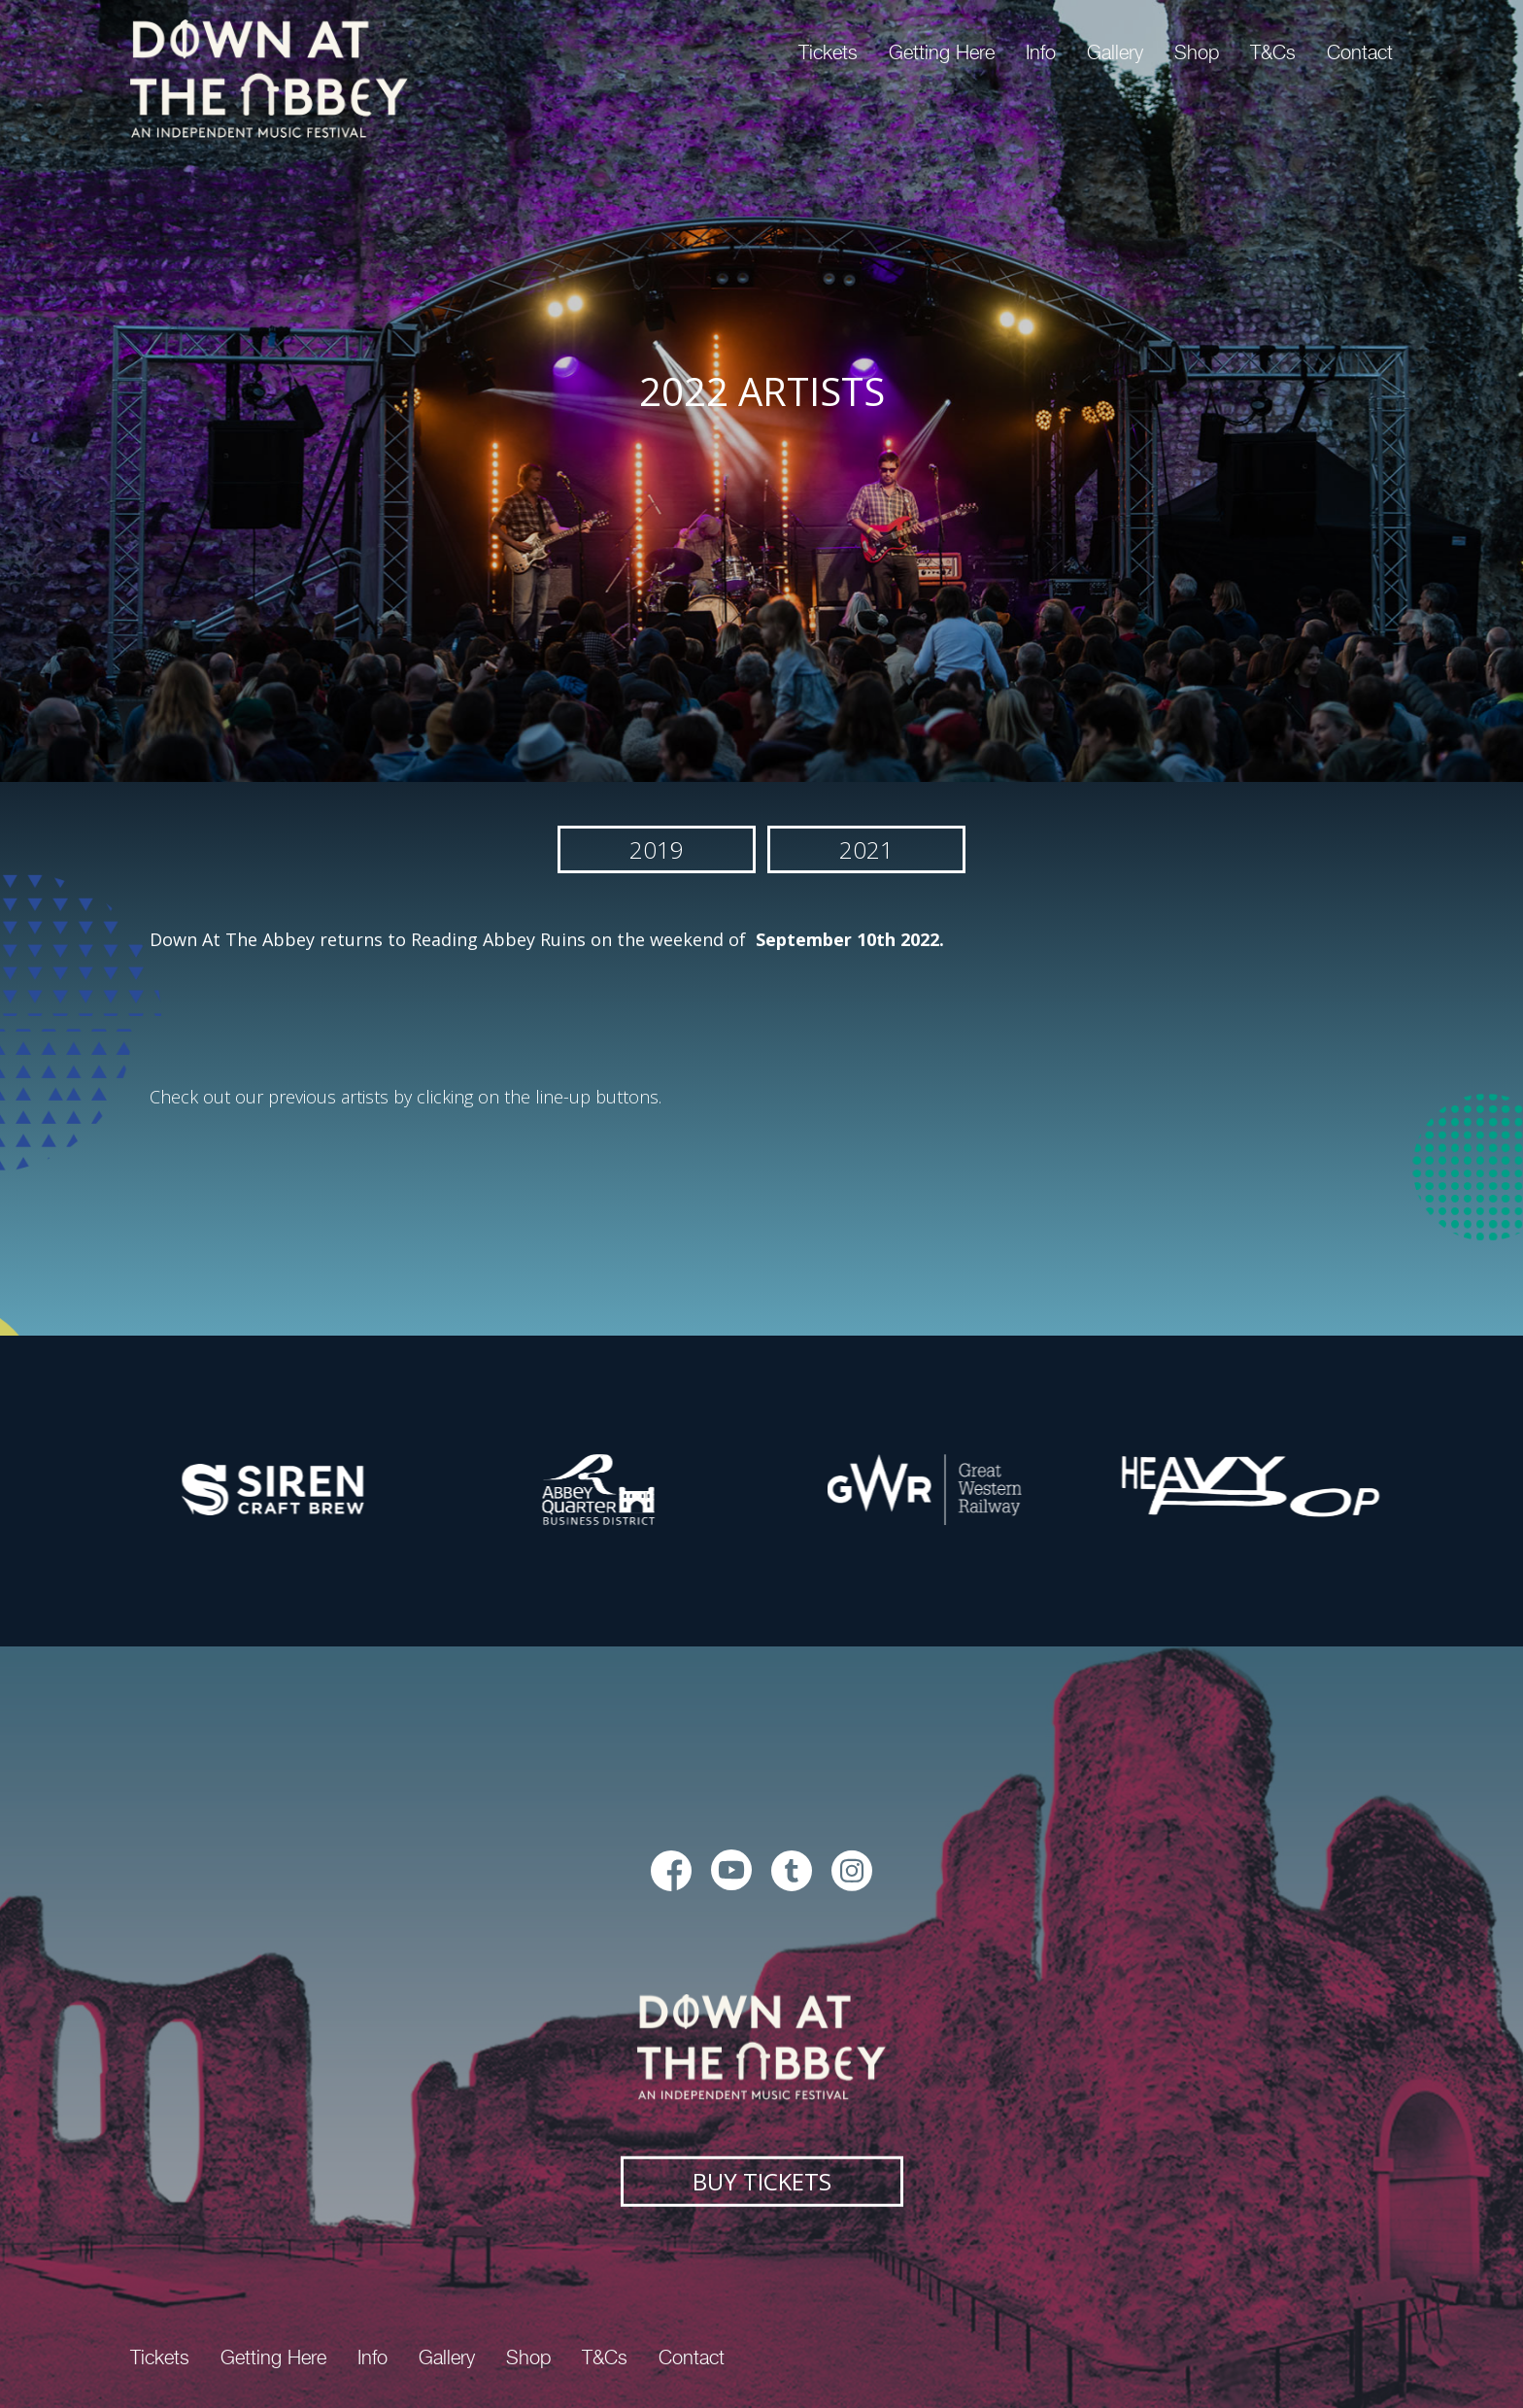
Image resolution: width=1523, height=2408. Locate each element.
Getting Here (942, 52)
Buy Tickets (762, 2180)
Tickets (828, 52)
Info (1041, 52)
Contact (1360, 52)
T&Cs (1273, 52)
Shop (1196, 52)
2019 (656, 849)
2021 (866, 849)
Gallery (1115, 52)
